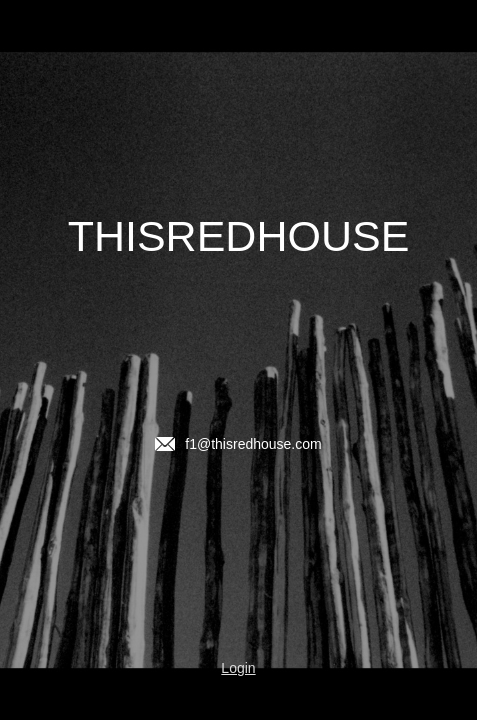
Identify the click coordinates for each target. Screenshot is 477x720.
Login (238, 668)
